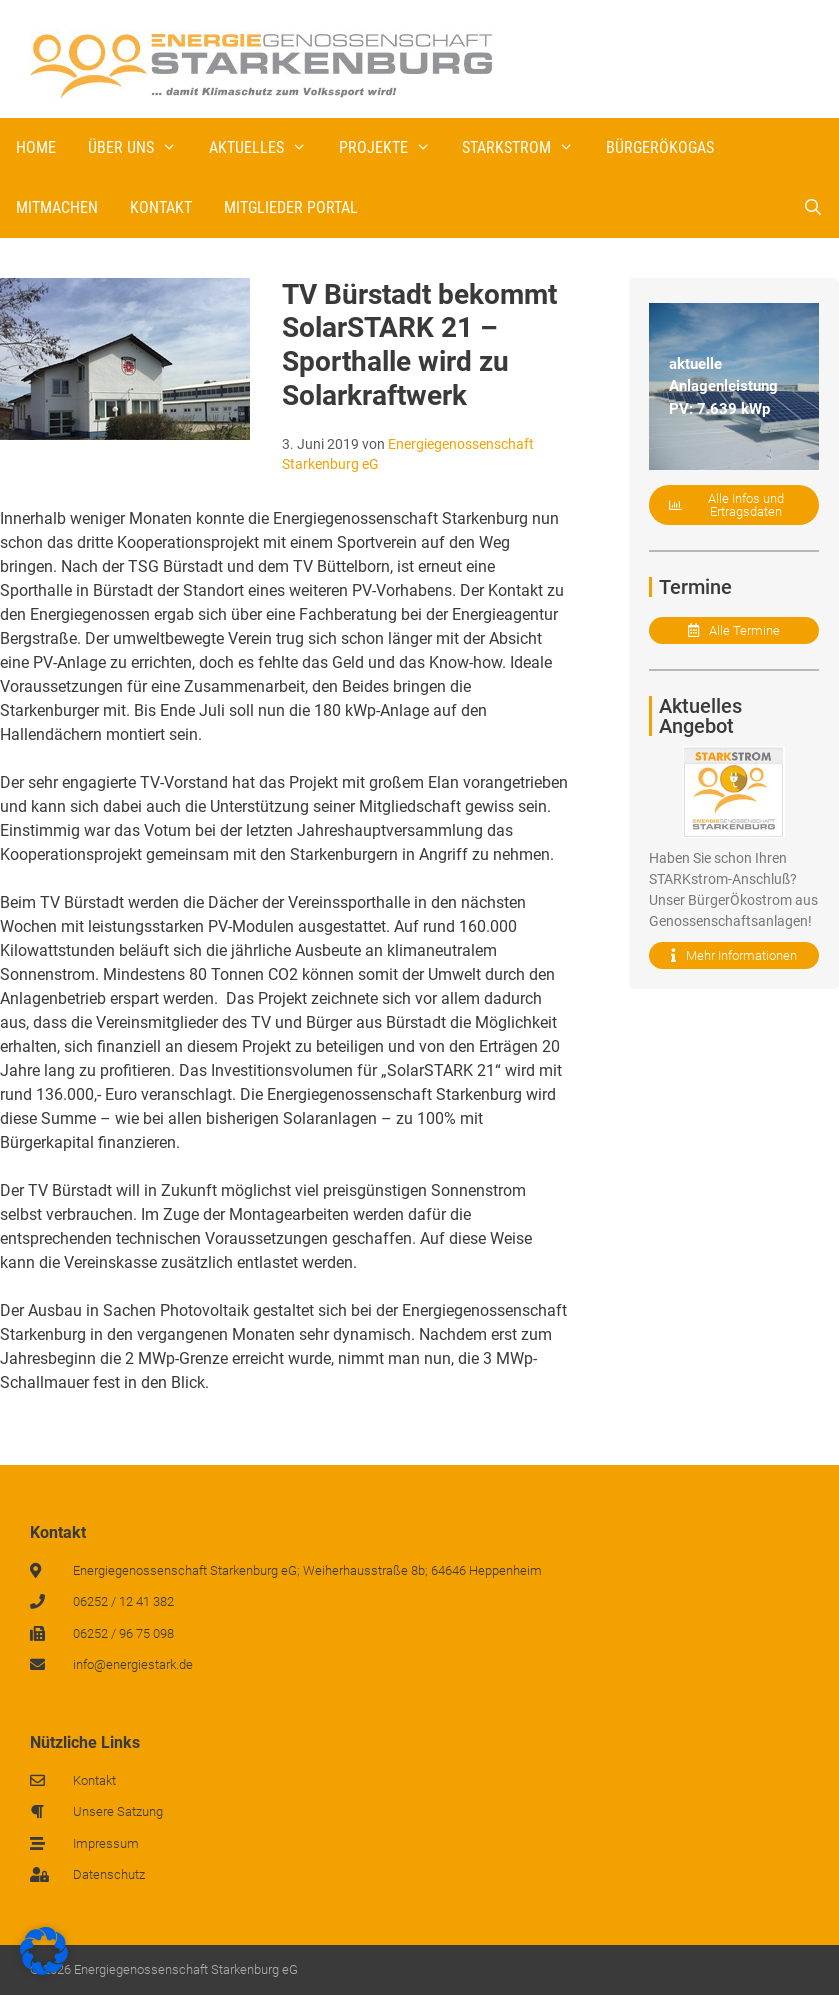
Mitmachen (57, 207)
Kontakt (161, 207)
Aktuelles (266, 148)
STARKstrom (526, 148)
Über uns (140, 148)
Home (36, 147)
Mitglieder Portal (291, 207)
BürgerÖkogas (660, 147)
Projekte (393, 148)
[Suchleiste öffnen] (812, 208)
